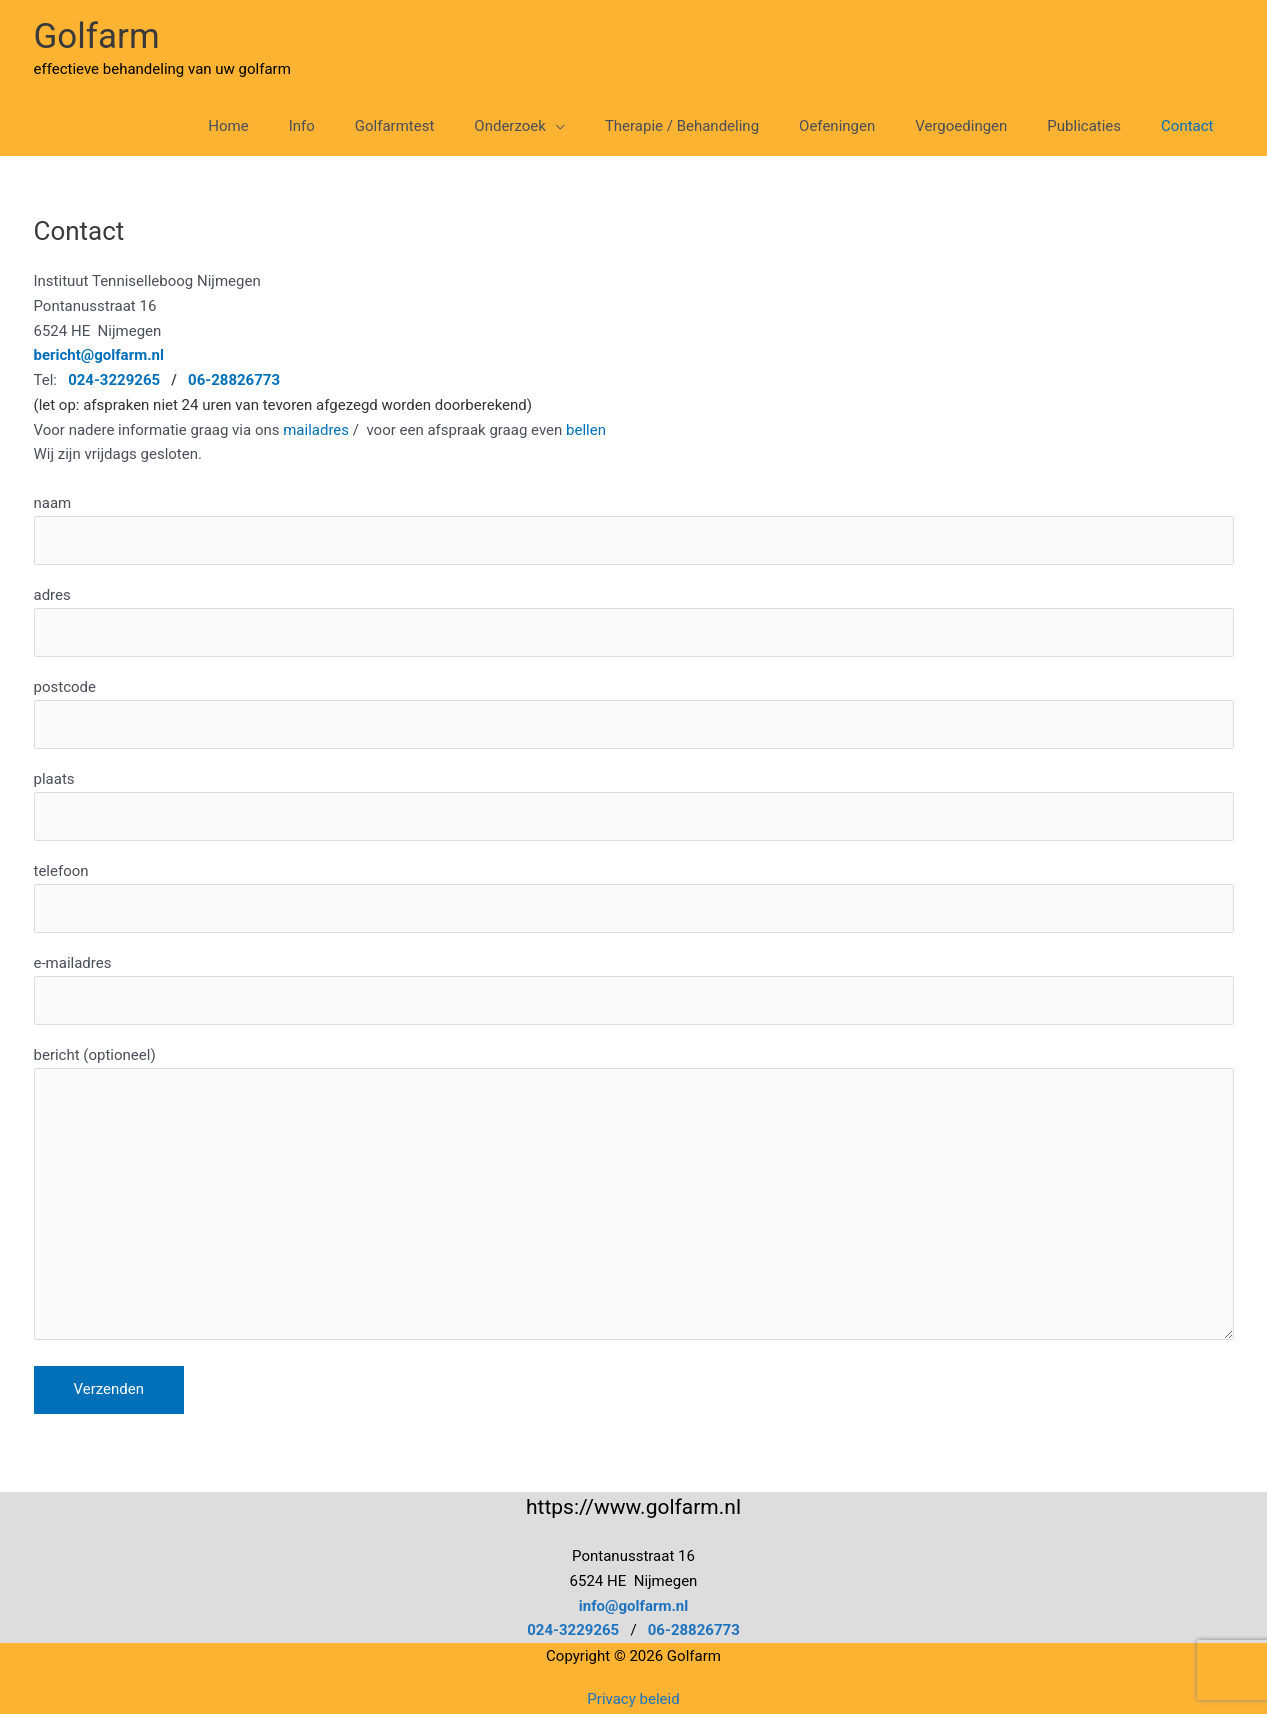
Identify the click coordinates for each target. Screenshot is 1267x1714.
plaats (634, 805)
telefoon (634, 897)
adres (634, 621)
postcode (634, 713)
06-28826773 (234, 380)
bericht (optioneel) (634, 1197)
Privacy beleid (633, 1699)
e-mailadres (634, 989)
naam (634, 529)
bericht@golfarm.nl (99, 355)
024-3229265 (573, 1630)
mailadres (316, 430)
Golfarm (97, 36)
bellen (588, 430)
